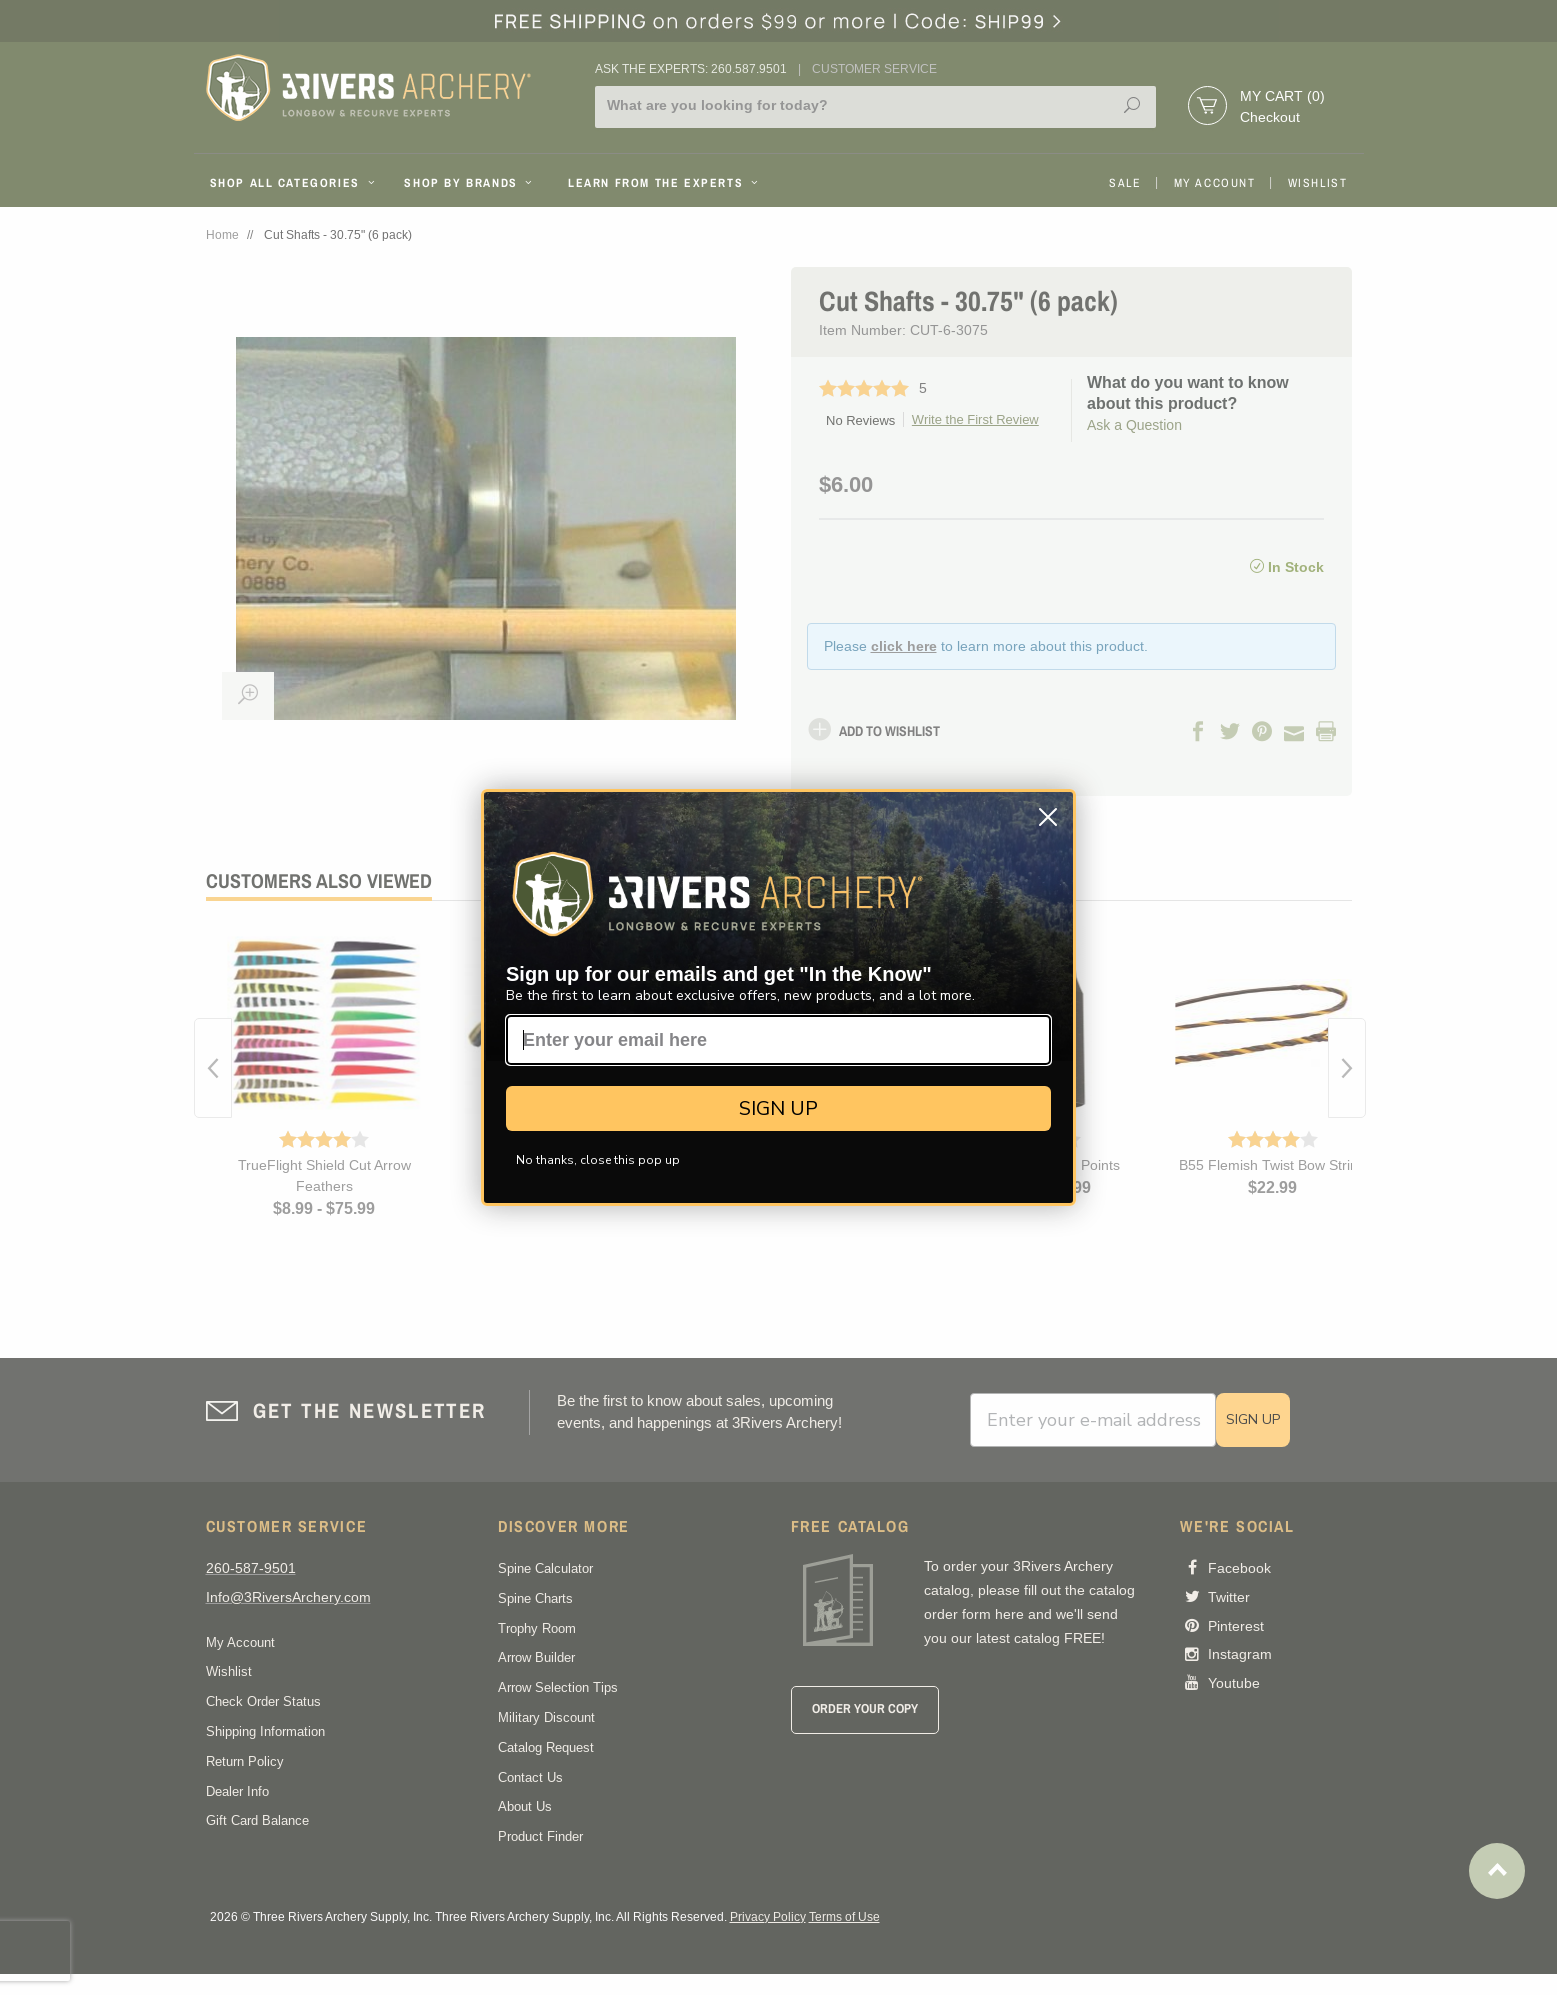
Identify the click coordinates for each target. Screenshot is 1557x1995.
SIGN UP (778, 1108)
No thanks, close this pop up (598, 1160)
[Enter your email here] (778, 1040)
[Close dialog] (1048, 817)
